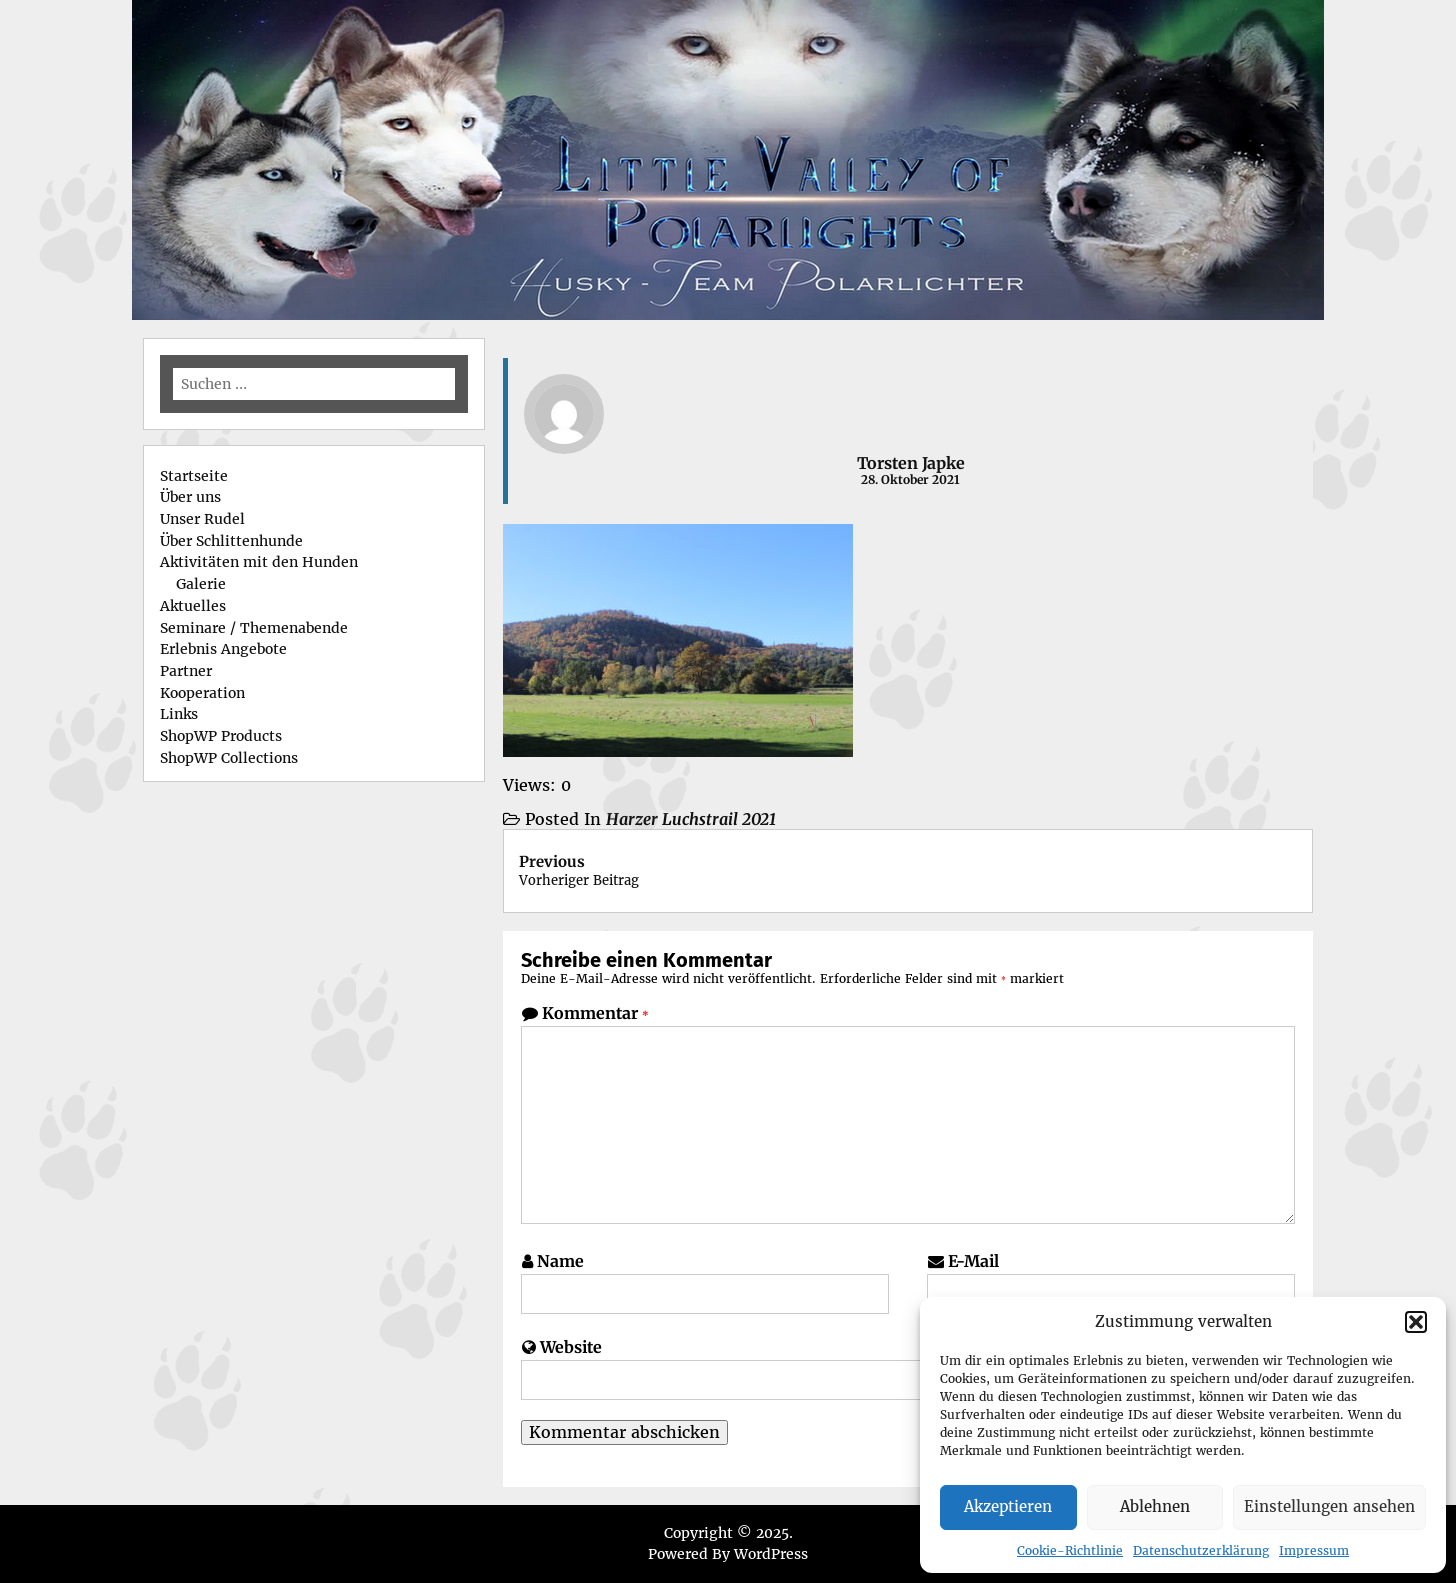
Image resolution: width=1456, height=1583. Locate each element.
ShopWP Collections (229, 758)
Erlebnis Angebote (223, 649)
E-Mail (973, 1261)
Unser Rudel (202, 519)
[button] (1416, 1322)
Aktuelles (193, 606)
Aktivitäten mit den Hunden (259, 562)
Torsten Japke (911, 463)
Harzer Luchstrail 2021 (691, 819)
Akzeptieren (1008, 1506)
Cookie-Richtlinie (1070, 1550)
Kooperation (202, 693)
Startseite (194, 476)
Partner (186, 671)
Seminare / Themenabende (254, 628)
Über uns (190, 497)
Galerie (201, 584)
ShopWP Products (221, 736)
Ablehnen (1155, 1506)
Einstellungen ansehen (1329, 1506)
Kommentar (595, 1013)
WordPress (771, 1554)
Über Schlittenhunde (231, 541)
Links (179, 714)
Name (560, 1261)
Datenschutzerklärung (1201, 1550)
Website (571, 1347)
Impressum (1314, 1550)
